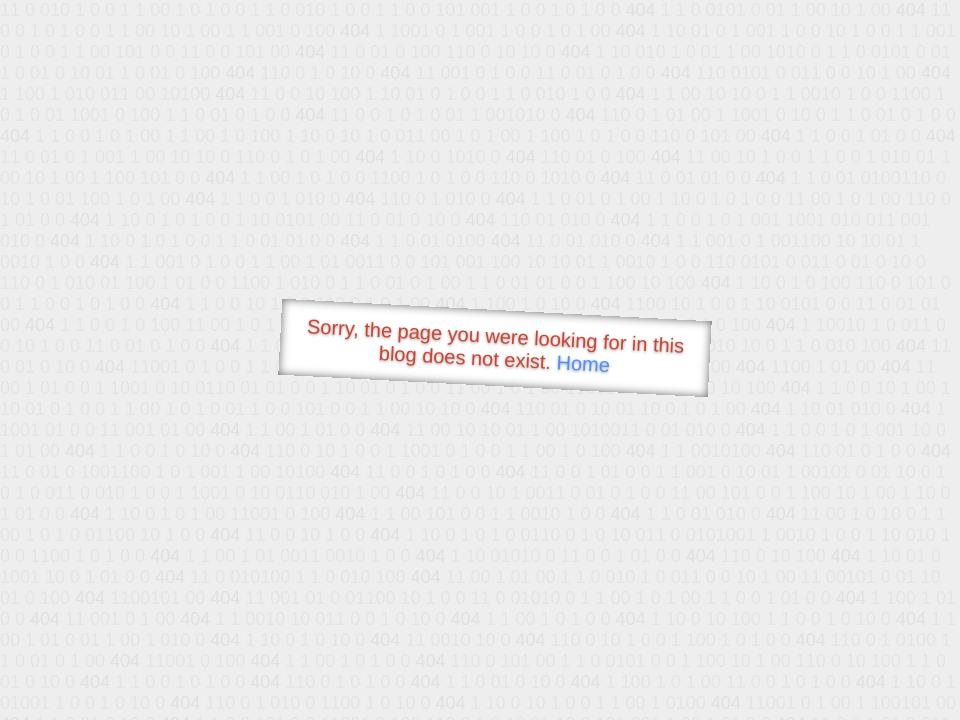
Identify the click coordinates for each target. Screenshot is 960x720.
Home (583, 363)
